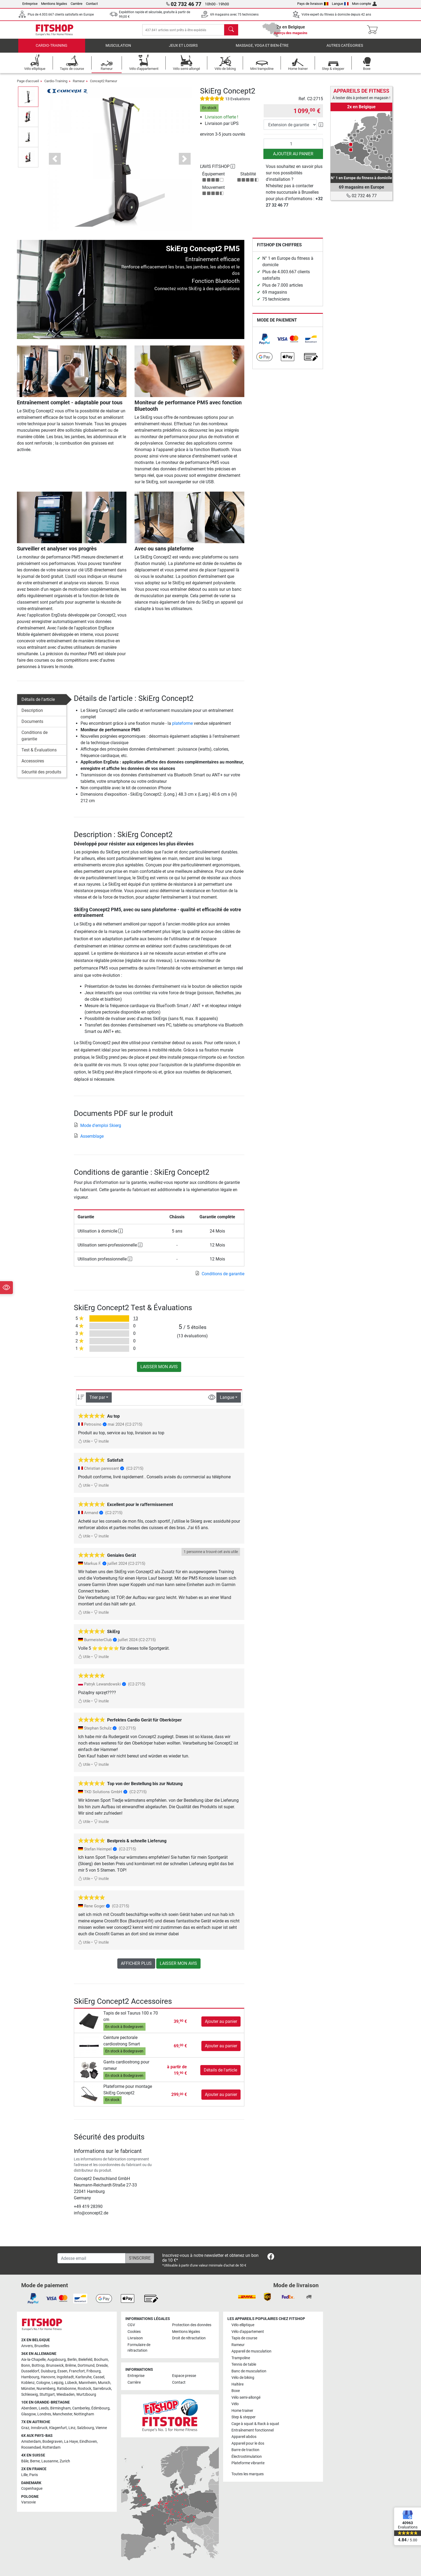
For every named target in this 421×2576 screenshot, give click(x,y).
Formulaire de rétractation (139, 2348)
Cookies (134, 2331)
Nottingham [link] (84, 2414)
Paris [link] (33, 2475)
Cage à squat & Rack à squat (255, 2424)
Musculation (118, 49)
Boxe (235, 2390)
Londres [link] (44, 2414)
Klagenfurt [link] (58, 2428)
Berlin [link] (72, 2359)
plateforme (182, 727)
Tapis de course (244, 2338)
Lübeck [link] (71, 2382)
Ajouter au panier (293, 157)
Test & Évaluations (39, 753)
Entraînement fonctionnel (252, 2430)
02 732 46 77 (361, 195)
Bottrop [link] (38, 2365)
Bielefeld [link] (85, 2359)
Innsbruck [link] (39, 2428)
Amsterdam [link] (31, 2441)
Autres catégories (344, 49)
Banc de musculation (248, 2371)
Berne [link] (35, 2461)
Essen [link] (62, 2371)
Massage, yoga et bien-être (262, 49)
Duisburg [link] (48, 2371)
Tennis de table (243, 2364)
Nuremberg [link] (46, 2388)
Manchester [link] (62, 2414)
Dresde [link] (102, 2365)
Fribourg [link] (93, 2371)
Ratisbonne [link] (66, 2388)
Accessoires (32, 765)
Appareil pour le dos (247, 2443)
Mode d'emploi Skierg (97, 1129)
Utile (84, 1445)
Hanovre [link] (48, 2377)
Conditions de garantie (34, 739)
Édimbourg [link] (100, 2408)
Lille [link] (24, 2475)
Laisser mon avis (159, 1370)
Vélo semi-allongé (245, 2397)
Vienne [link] (101, 2428)
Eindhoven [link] (88, 2441)
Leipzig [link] (57, 2382)
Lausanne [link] (49, 2461)
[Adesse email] (91, 2258)
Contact (92, 4)
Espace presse (184, 2375)
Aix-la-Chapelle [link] (33, 2359)
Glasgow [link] (28, 2414)
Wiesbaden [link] (65, 2394)
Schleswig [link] (29, 2394)
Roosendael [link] (31, 2447)
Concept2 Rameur (103, 85)
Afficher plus (136, 1967)
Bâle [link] (24, 2461)
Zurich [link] (65, 2461)
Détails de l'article (38, 703)
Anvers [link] (27, 2346)
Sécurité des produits (41, 776)
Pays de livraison (312, 4)
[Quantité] (293, 148)
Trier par (97, 1401)
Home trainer (242, 2410)
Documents (32, 725)
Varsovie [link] (28, 2502)
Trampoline (240, 2358)
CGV (131, 2325)
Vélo (235, 2404)
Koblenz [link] (28, 2382)
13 (135, 1322)
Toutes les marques (247, 2474)
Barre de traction (245, 2450)
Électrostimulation (246, 2456)
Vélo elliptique (242, 2325)
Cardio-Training (51, 49)
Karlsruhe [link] (83, 2377)
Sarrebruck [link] (102, 2388)
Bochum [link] (101, 2359)
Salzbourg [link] (85, 2428)
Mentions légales (54, 4)
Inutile (101, 1445)
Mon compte (364, 4)
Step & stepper (243, 2417)
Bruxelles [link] (41, 2346)
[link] (264, 343)
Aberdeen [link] (29, 2408)
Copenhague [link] (31, 2488)
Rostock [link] (84, 2388)
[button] (54, 163)
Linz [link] (71, 2428)
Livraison (135, 2338)
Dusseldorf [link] (30, 2371)
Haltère (237, 2384)
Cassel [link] (98, 2377)
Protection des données (191, 2325)
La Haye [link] (71, 2441)
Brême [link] (70, 2365)
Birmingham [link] (60, 2408)
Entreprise (30, 4)
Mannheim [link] (87, 2382)
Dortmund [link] (86, 2365)
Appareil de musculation (251, 2351)
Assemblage (89, 1140)
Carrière (76, 4)
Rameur (79, 85)
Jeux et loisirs (183, 49)
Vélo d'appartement (247, 2331)
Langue (340, 4)
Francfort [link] (77, 2371)
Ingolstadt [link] (65, 2377)
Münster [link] (28, 2388)
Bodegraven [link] (52, 2441)
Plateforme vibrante (247, 2463)
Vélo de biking (242, 2377)
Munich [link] (104, 2382)
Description (32, 714)
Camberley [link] (81, 2408)
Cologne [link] (43, 2382)
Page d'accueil (28, 85)
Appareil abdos (243, 2436)
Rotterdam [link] (51, 2447)
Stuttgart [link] (47, 2394)
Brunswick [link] (55, 2365)
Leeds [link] (44, 2408)
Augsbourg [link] (56, 2359)
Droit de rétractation (189, 2338)
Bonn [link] (25, 2365)
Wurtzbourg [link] (86, 2394)
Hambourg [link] (30, 2377)
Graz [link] (25, 2428)
